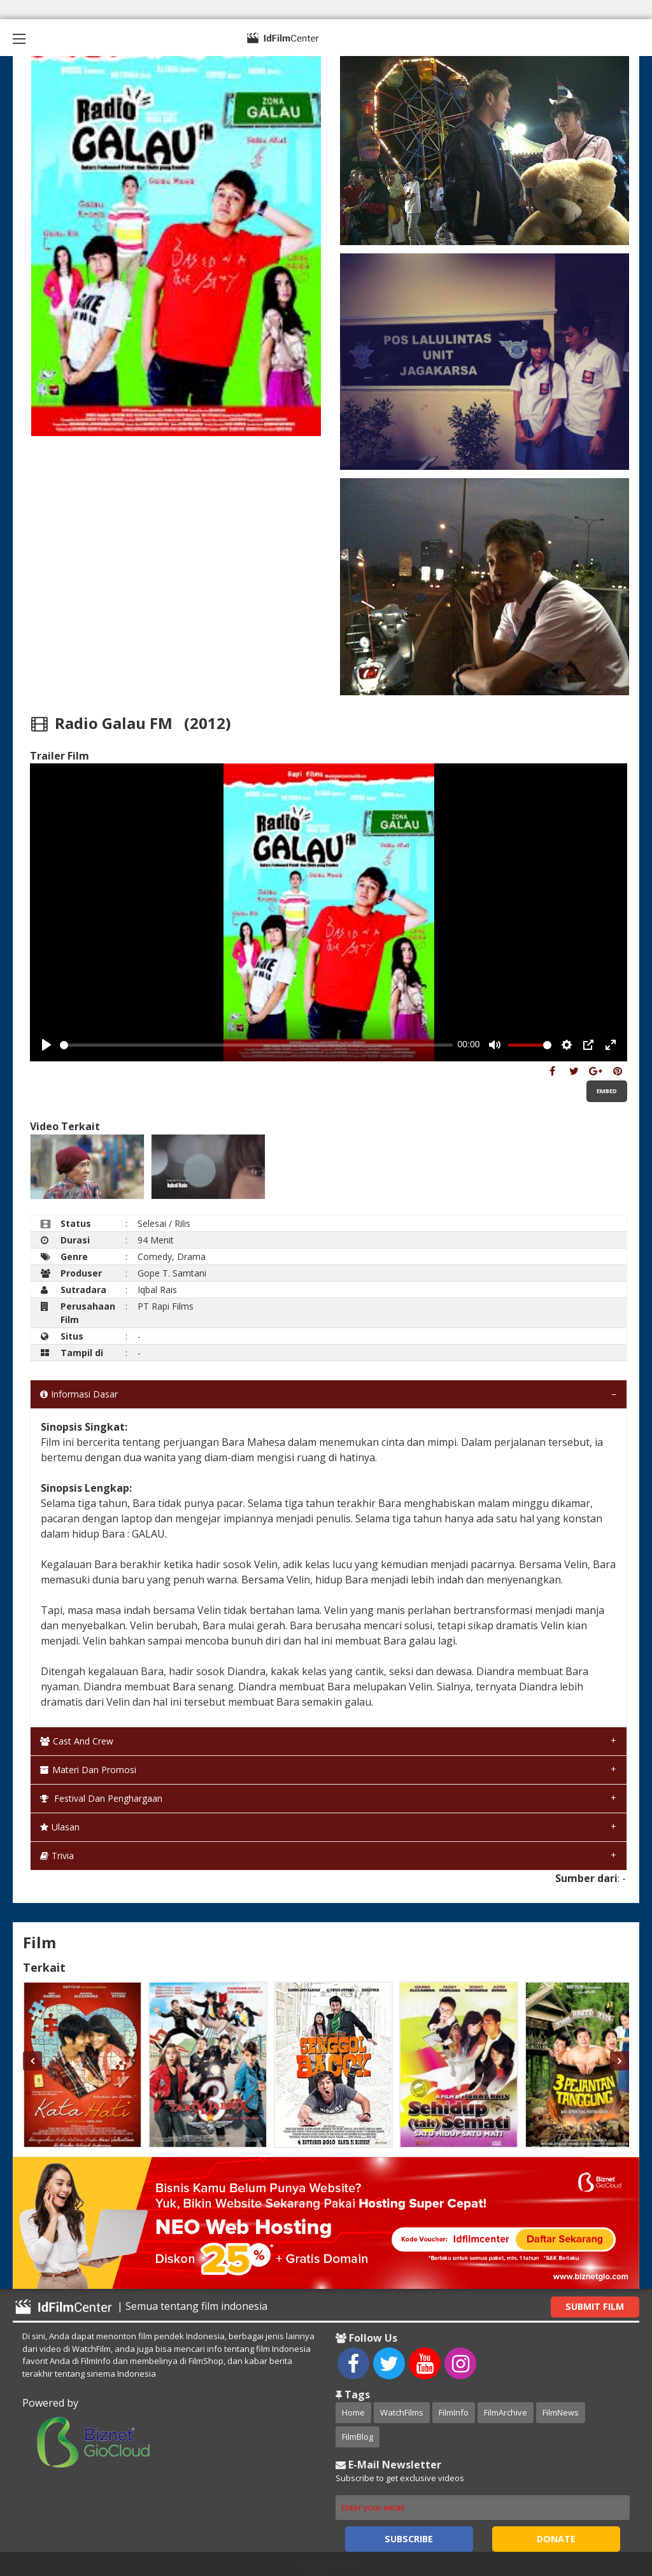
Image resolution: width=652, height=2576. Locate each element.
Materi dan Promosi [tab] (88, 1770)
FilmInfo (454, 2412)
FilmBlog (357, 2436)
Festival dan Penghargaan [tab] (101, 1798)
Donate (556, 2539)
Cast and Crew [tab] (76, 1741)
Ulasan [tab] (60, 1827)
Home (353, 2412)
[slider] (256, 1045)
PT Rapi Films (166, 1306)
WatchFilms (401, 2412)
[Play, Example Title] (46, 1045)
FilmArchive (505, 2412)
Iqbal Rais (157, 1290)
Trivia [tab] (57, 1856)
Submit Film (594, 2306)
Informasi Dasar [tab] (79, 1394)
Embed (607, 1091)
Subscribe (409, 2539)
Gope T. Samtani (172, 1273)
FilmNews (560, 2412)
